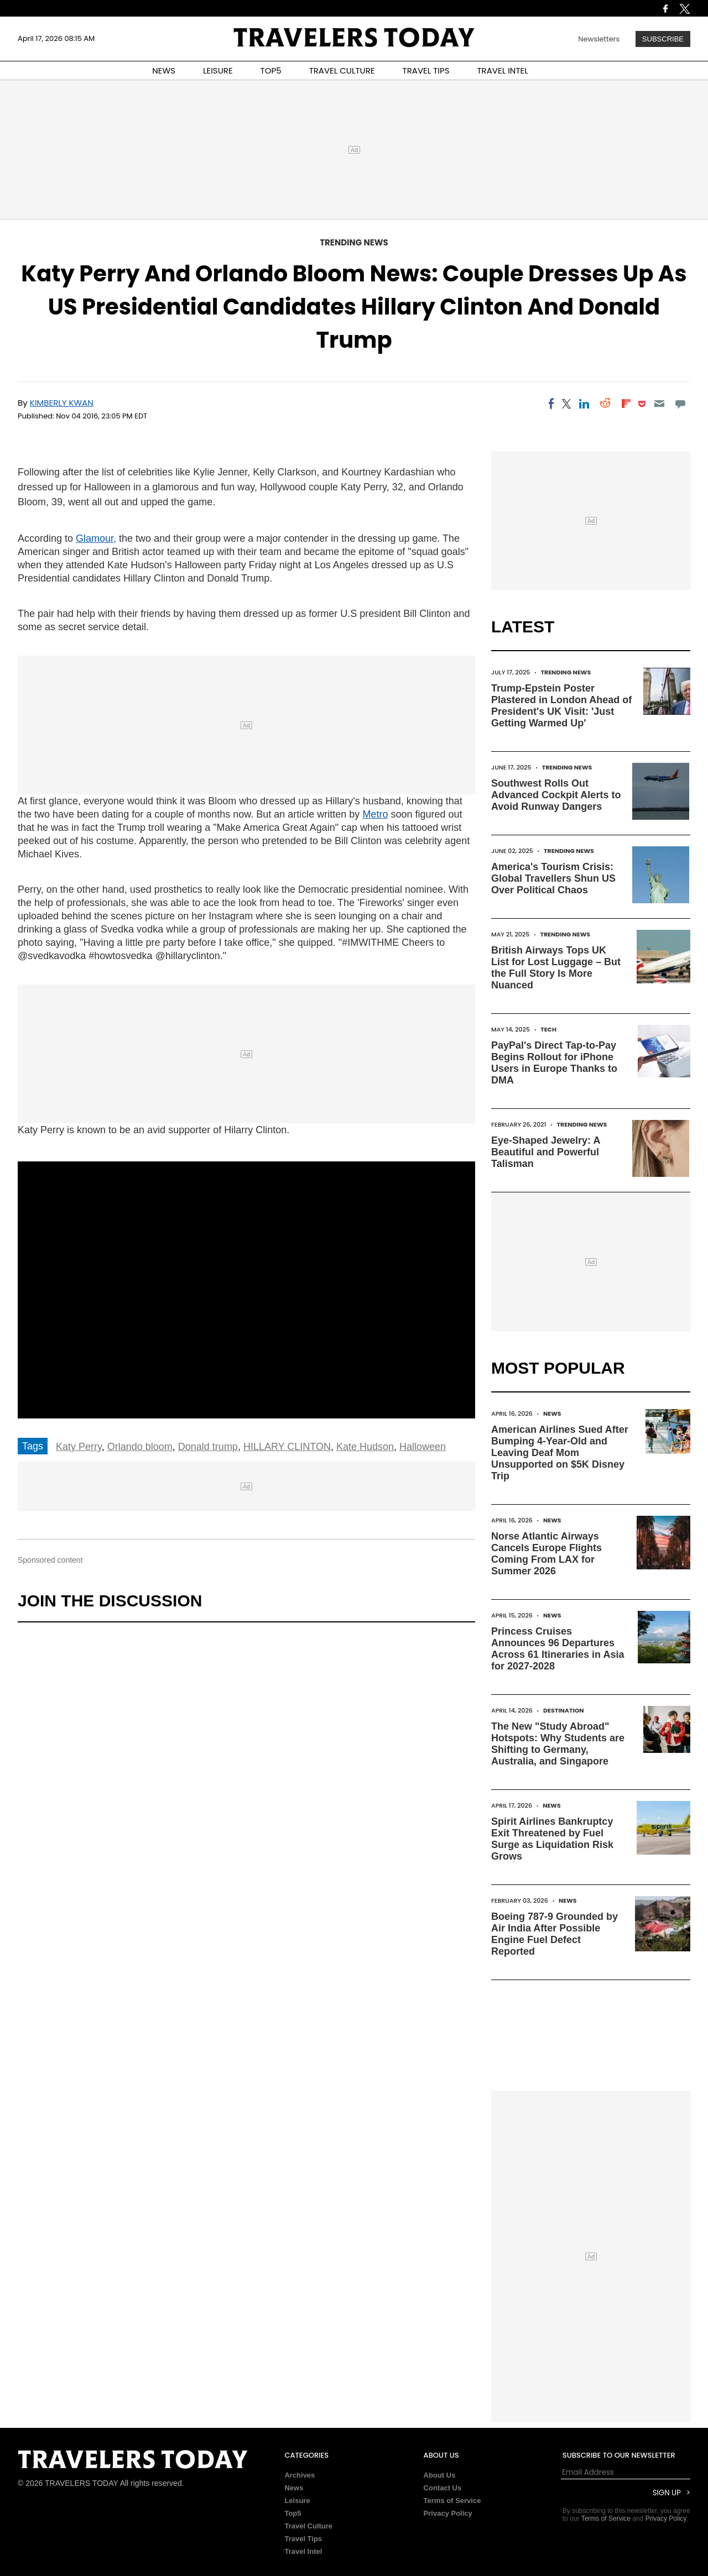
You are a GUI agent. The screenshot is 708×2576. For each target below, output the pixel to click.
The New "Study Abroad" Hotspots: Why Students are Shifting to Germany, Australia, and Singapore (557, 1744)
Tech (548, 1029)
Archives (299, 2475)
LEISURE (218, 70)
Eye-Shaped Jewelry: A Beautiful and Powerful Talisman (545, 1152)
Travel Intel (303, 2551)
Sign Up (667, 2493)
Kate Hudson (365, 1446)
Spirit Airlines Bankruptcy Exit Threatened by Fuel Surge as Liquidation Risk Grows (552, 1839)
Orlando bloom (140, 1446)
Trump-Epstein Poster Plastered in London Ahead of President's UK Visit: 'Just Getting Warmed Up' (561, 706)
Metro (375, 814)
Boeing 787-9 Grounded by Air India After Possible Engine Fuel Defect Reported (554, 1934)
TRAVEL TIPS (426, 70)
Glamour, (96, 538)
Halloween (422, 1446)
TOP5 (271, 70)
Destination (563, 1710)
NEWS (163, 70)
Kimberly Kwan (61, 403)
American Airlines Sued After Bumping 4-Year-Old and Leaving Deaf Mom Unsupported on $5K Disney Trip (559, 1452)
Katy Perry (79, 1446)
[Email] (659, 403)
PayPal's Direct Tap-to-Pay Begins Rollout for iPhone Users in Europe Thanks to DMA (554, 1063)
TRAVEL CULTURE (342, 70)
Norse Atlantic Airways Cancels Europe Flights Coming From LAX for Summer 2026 (546, 1554)
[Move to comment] (680, 403)
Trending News (354, 242)
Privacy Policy (448, 2513)
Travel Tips (303, 2539)
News (552, 1413)
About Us (440, 2475)
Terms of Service (452, 2500)
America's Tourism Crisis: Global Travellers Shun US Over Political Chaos (553, 878)
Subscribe (663, 39)
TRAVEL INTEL (502, 70)
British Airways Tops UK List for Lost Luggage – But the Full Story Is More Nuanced (556, 968)
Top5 (292, 2513)
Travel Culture (308, 2526)
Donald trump (208, 1446)
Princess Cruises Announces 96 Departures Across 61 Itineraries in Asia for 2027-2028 (557, 1649)
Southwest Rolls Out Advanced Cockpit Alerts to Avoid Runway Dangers (556, 795)
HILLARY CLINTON (287, 1446)
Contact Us (443, 2488)
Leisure (297, 2500)
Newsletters (599, 39)
